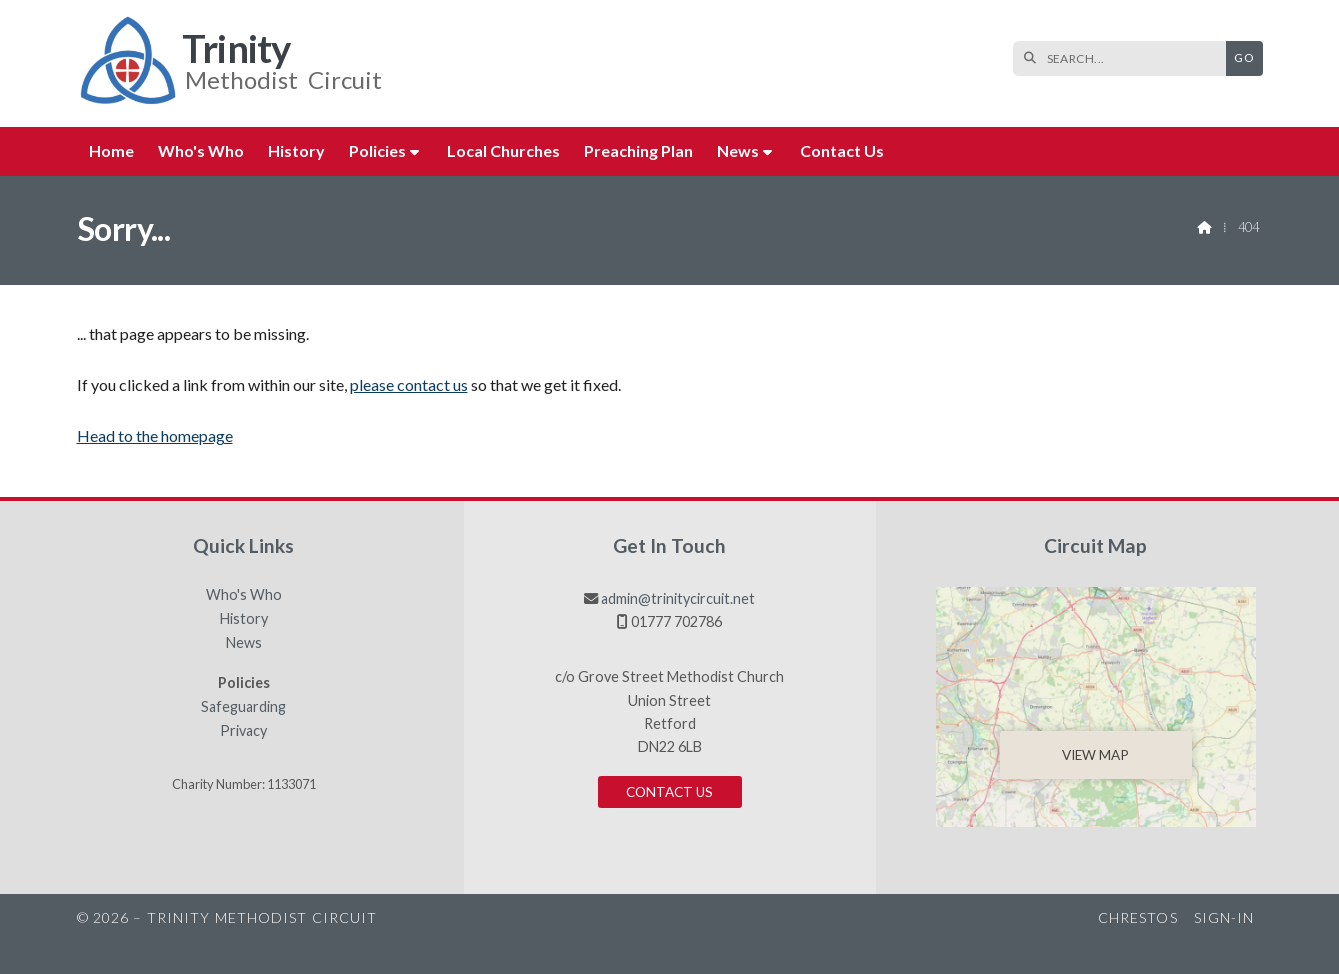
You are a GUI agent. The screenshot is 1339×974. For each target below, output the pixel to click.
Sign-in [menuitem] (1224, 917)
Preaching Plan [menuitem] (638, 150)
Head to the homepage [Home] (155, 435)
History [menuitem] (296, 150)
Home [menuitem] (111, 150)
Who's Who (244, 595)
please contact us (409, 384)
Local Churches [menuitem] (503, 150)
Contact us (669, 792)
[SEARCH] (1124, 58)
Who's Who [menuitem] (201, 150)
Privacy (243, 731)
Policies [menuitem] (377, 150)
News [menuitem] (738, 150)
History (244, 619)
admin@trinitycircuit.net (678, 598)
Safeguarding (243, 707)
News (244, 643)
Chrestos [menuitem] (1138, 917)
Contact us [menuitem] (842, 150)
